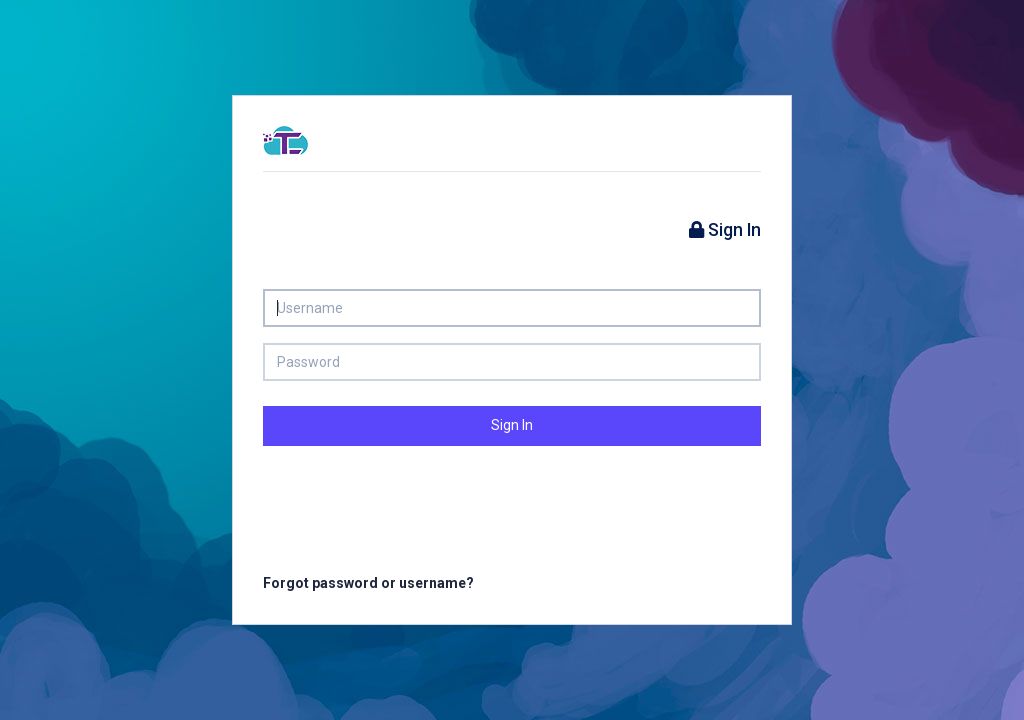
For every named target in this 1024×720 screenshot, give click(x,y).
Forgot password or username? (368, 583)
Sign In (512, 425)
